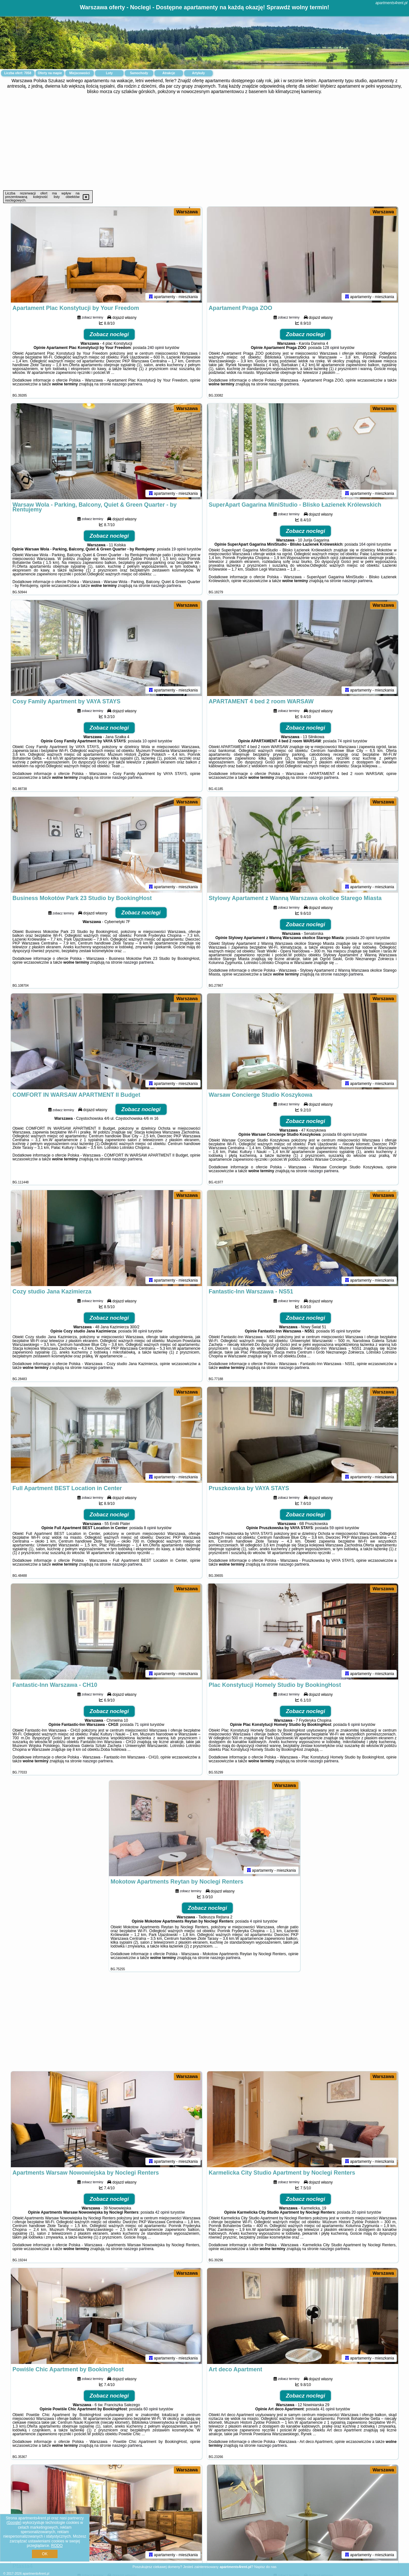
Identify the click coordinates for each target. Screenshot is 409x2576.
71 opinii (142, 1724)
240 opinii (155, 347)
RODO (57, 2545)
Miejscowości (79, 73)
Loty (109, 73)
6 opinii (354, 1724)
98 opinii (140, 1331)
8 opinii (150, 1528)
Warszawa (187, 211)
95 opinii (338, 1331)
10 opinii (150, 741)
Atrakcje (168, 73)
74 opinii (344, 741)
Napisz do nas (265, 2567)
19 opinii (179, 549)
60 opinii (150, 2409)
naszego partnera (127, 384)
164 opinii (367, 544)
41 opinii (327, 2409)
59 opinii (336, 1528)
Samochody (139, 73)
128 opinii (331, 347)
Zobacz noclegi (109, 334)
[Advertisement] (204, 142)
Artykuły (198, 73)
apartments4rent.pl (391, 3)
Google (14, 2522)
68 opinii (344, 1134)
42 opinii (162, 2212)
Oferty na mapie (50, 73)
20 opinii (367, 938)
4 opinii (256, 1921)
